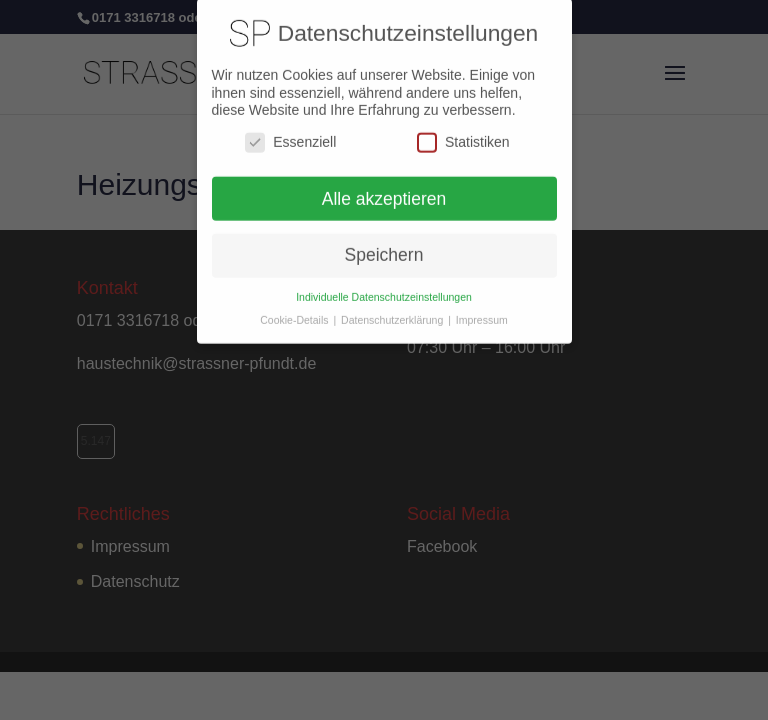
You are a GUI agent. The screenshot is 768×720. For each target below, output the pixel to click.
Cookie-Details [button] (295, 313)
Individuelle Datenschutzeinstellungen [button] (384, 290)
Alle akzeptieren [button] (384, 191)
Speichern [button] (384, 248)
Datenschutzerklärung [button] (393, 313)
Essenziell (290, 134)
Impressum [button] (482, 313)
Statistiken (463, 134)
